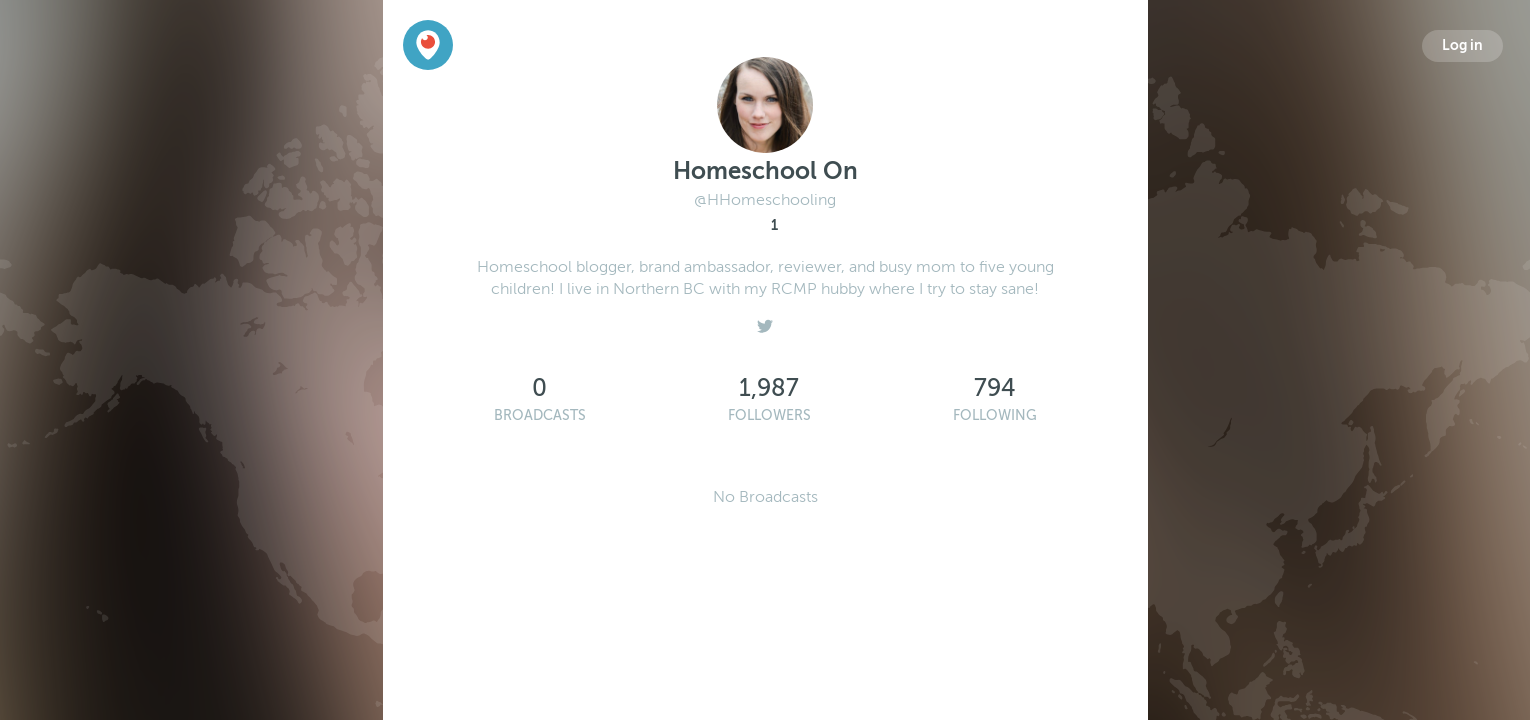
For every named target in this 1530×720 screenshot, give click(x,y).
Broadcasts (540, 415)
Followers (769, 415)
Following (995, 415)
